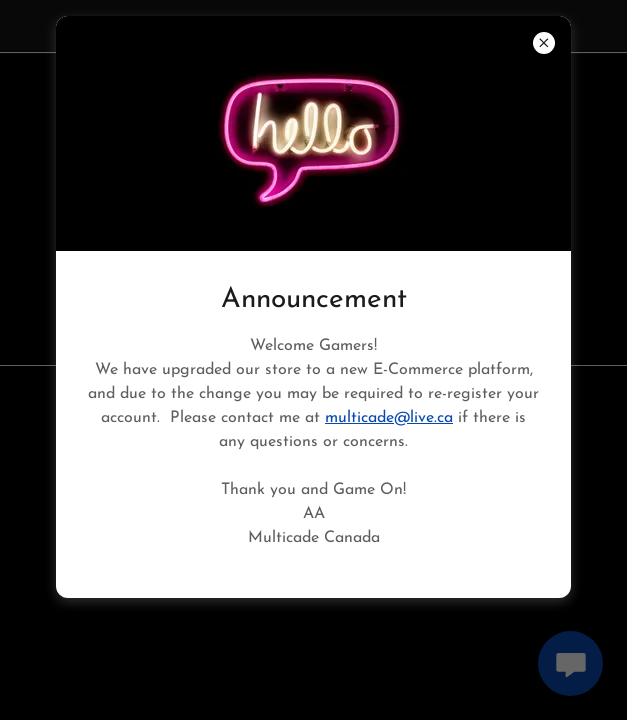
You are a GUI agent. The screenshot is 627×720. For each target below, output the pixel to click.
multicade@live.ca (389, 418)
